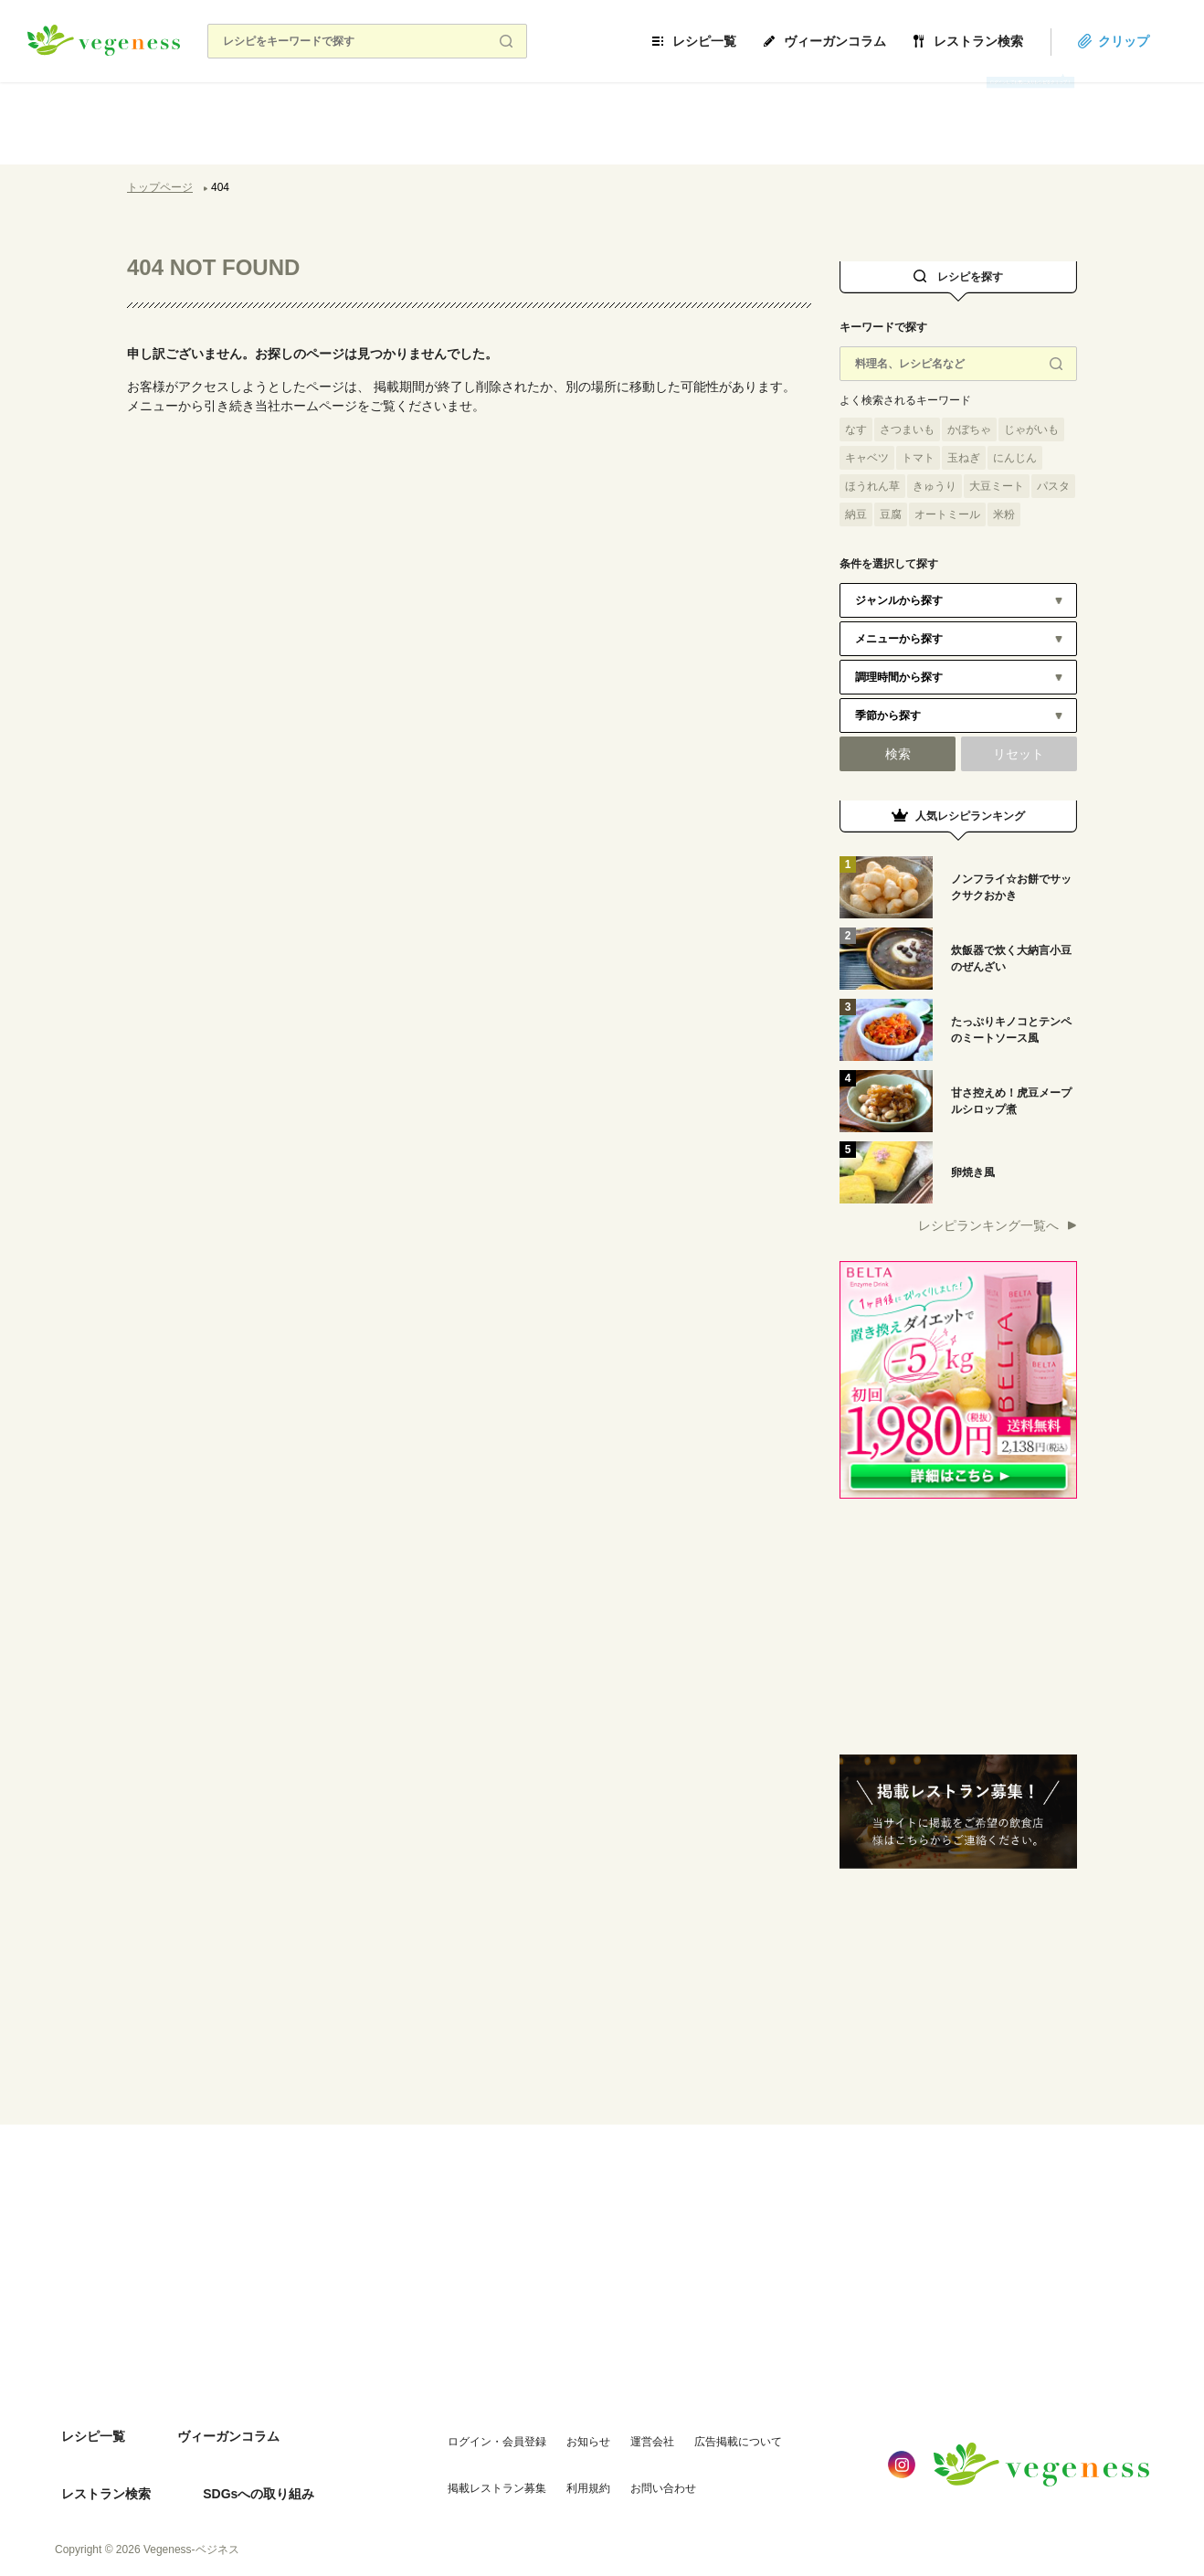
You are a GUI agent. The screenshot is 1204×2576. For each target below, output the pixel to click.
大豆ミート (996, 486)
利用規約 (564, 2464)
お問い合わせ (639, 2464)
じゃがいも (1031, 429)
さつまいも (907, 429)
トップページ (160, 187)
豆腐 (891, 514)
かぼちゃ (969, 429)
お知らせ (564, 2428)
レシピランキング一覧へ (988, 1225)
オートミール (947, 514)
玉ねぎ (963, 457)
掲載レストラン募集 (473, 2464)
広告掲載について (714, 2428)
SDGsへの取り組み (110, 2465)
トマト (918, 457)
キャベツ (867, 457)
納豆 (856, 514)
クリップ (1151, 41)
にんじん (1015, 457)
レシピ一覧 (732, 41)
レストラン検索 (1006, 41)
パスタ (1053, 486)
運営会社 (628, 2428)
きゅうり (934, 486)
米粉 (1004, 514)
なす (856, 429)
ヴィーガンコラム (862, 41)
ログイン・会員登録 (473, 2428)
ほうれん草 (872, 486)
